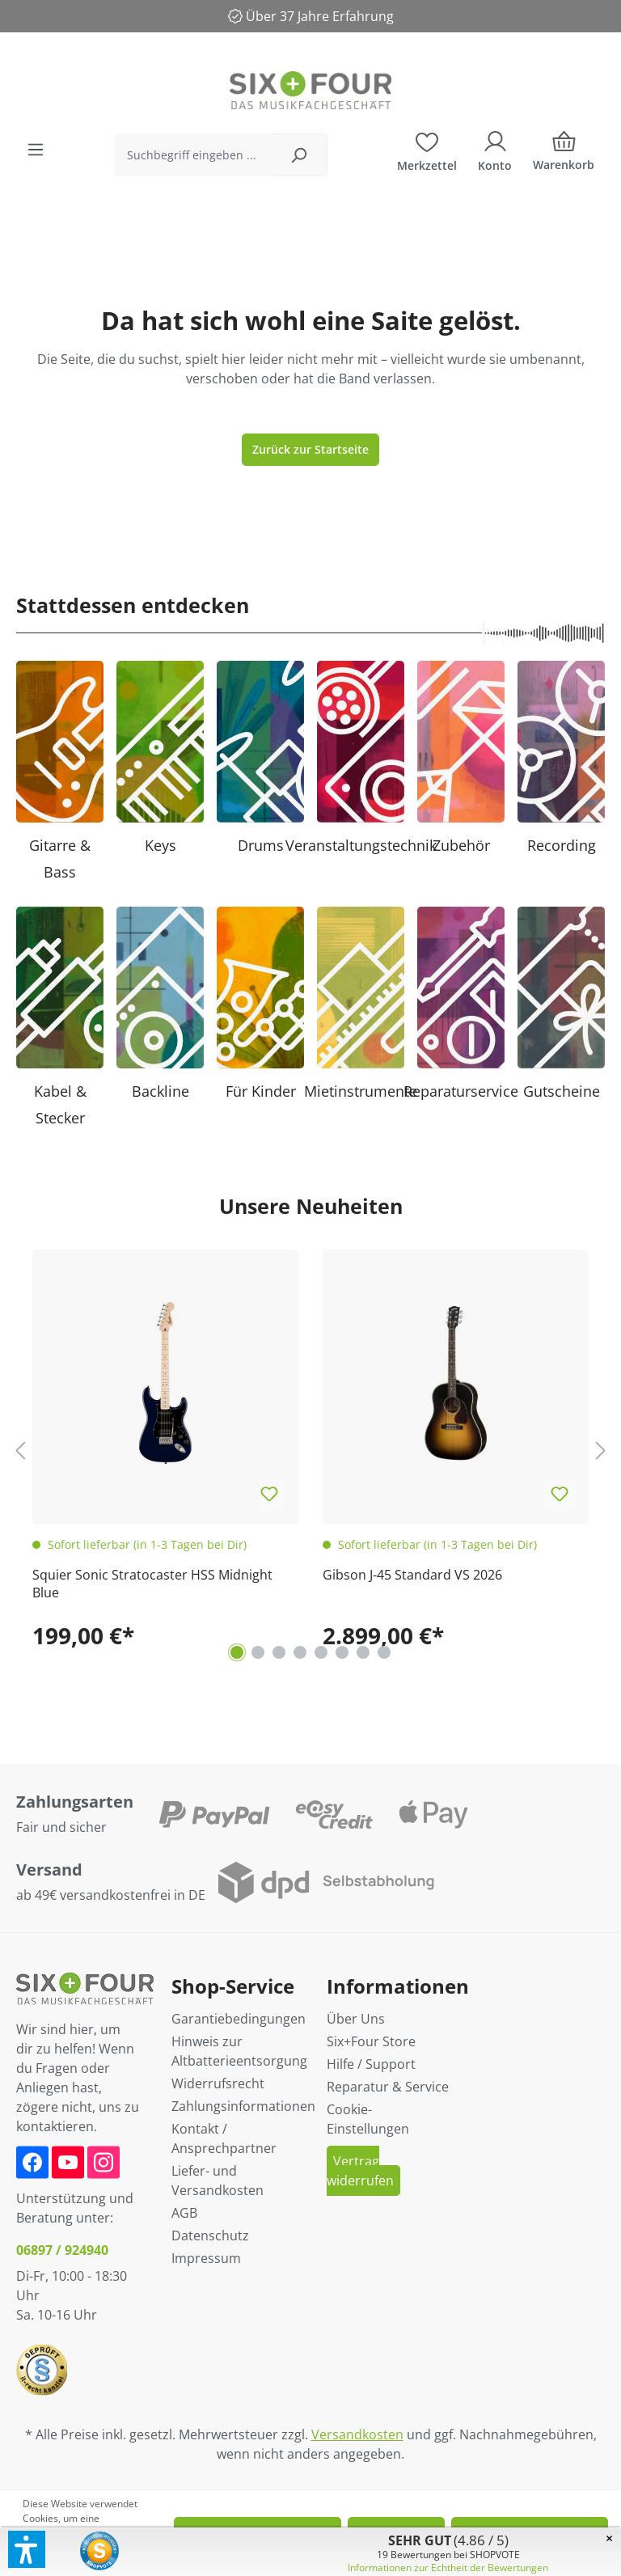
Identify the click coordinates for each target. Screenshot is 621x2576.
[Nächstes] (601, 1450)
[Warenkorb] (563, 155)
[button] (26, 2549)
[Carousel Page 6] (342, 1652)
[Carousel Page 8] (384, 1652)
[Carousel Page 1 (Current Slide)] (236, 1652)
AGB (184, 2213)
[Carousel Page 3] (278, 1652)
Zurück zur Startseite (310, 449)
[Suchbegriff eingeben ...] (192, 154)
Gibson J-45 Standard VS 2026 (412, 1575)
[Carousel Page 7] (363, 1652)
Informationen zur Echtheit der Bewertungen (448, 2567)
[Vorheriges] (20, 1450)
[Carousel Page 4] (300, 1652)
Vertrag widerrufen (360, 2170)
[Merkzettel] (427, 150)
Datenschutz (210, 2235)
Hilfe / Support (371, 2064)
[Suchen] (298, 154)
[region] (310, 1450)
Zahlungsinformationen (243, 2106)
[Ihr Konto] (494, 150)
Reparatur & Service (388, 2087)
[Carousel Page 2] (257, 1652)
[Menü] (35, 149)
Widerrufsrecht (217, 2083)
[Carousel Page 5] (321, 1652)
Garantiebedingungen (238, 2019)
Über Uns (356, 2019)
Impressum (206, 2258)
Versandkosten (357, 2434)
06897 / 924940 (62, 2250)
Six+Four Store (371, 2041)
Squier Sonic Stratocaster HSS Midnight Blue (152, 1583)
